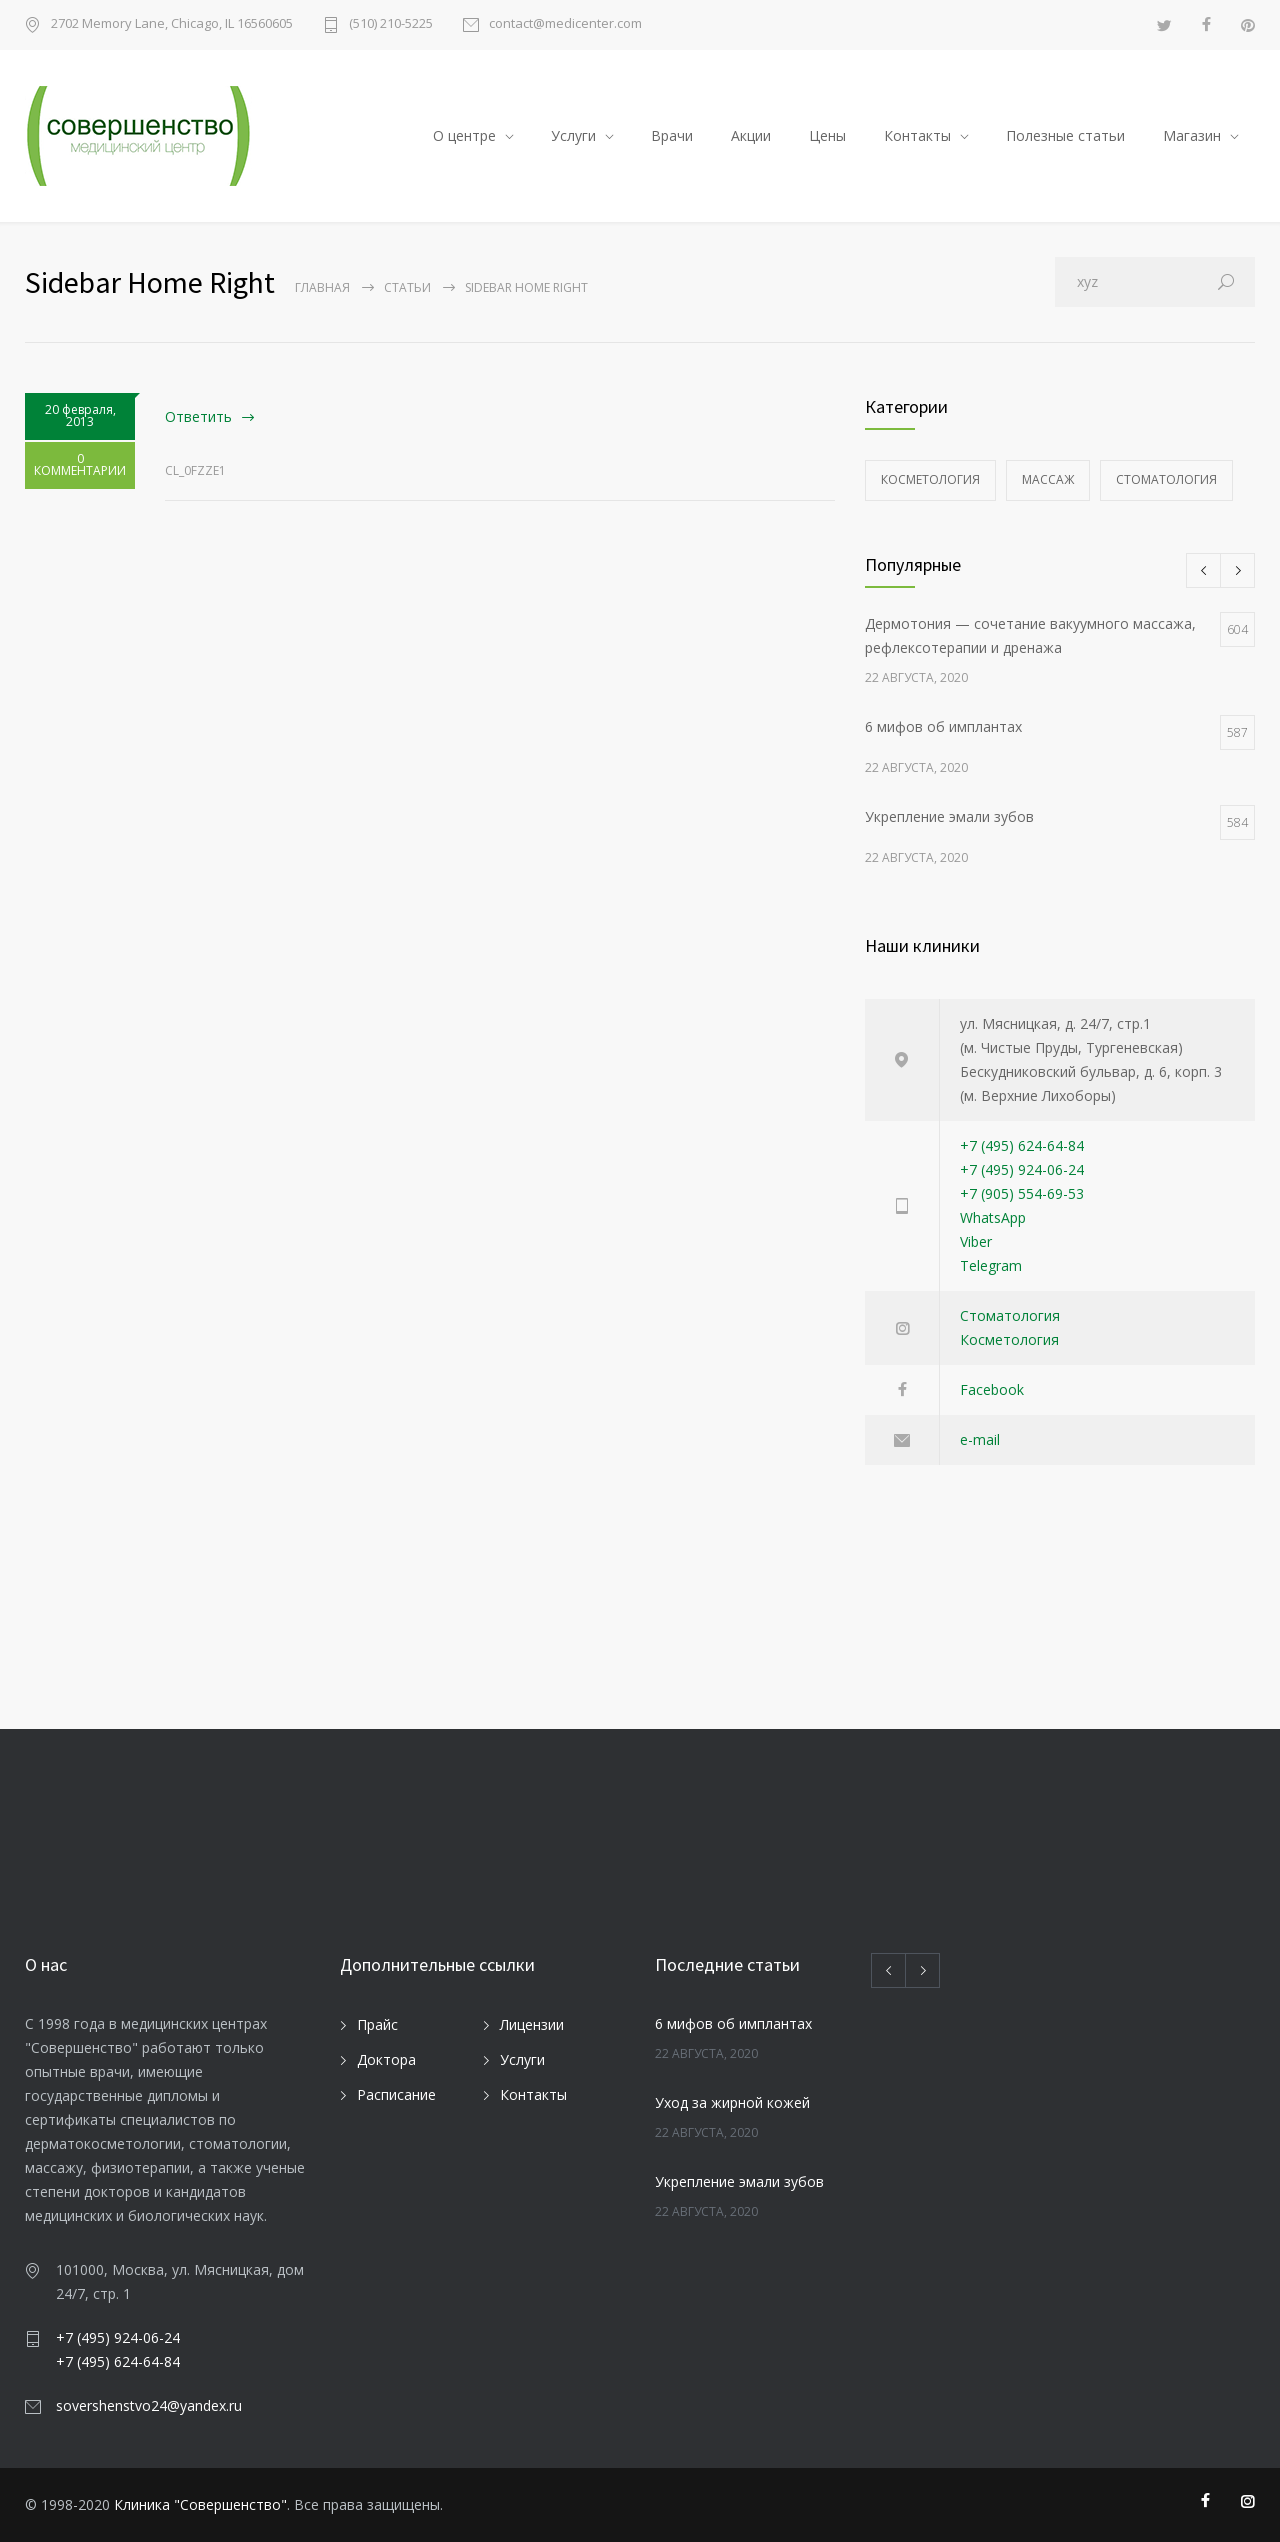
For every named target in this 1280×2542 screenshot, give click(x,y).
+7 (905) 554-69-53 (1022, 1193)
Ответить (198, 416)
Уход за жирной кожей (732, 2102)
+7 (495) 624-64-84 (1022, 1145)
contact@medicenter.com (565, 24)
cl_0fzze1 (195, 470)
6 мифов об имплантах (733, 2023)
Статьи (407, 287)
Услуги (573, 135)
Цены (827, 135)
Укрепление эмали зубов (739, 2181)
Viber (976, 1241)
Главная (322, 287)
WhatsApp (993, 1217)
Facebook (992, 1389)
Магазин (1192, 135)
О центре (464, 135)
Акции (751, 135)
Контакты (917, 135)
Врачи (672, 135)
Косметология (930, 479)
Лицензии (532, 2024)
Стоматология (1166, 479)
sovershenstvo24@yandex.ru (149, 2405)
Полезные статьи (1065, 135)
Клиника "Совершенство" (200, 2504)
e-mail (980, 1439)
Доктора (386, 2059)
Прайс (377, 2024)
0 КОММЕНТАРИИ (80, 468)
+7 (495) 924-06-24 (1022, 1169)
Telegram (991, 1265)
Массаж (1048, 479)
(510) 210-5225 (391, 24)
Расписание (396, 2094)
